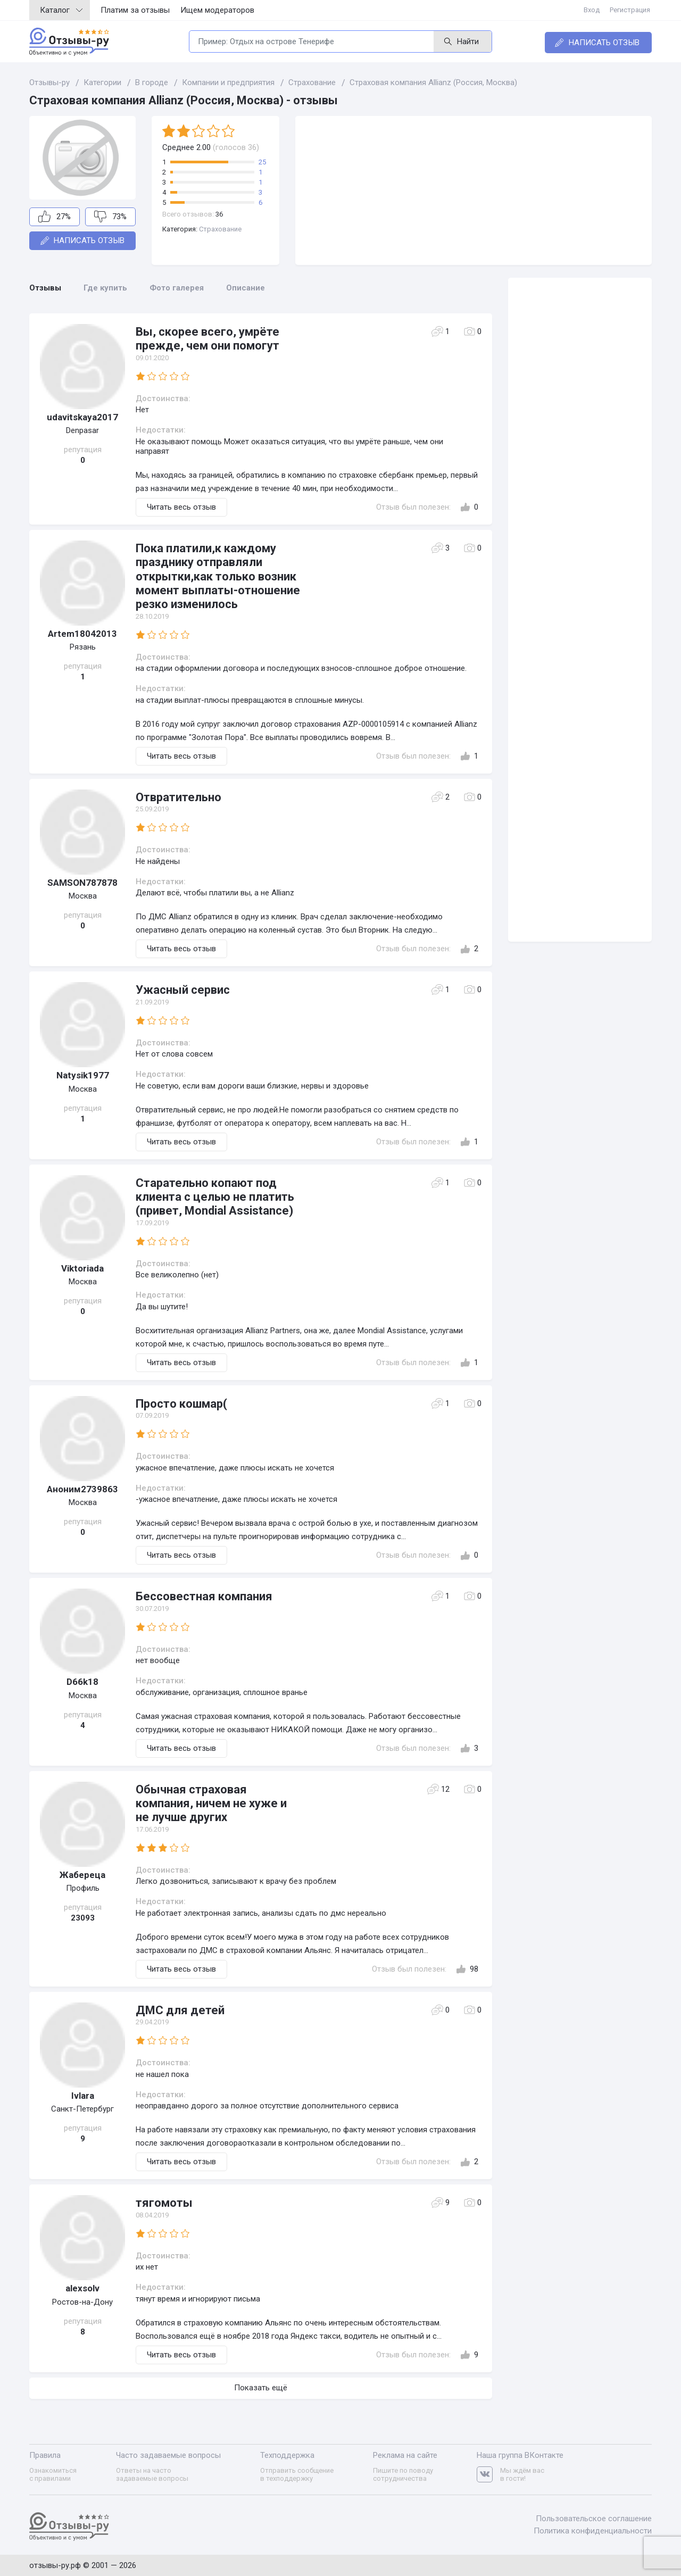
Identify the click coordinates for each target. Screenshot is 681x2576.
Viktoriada (82, 1268)
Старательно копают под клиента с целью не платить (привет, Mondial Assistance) (215, 1197)
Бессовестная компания (204, 1596)
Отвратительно (178, 797)
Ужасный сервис (183, 989)
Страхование (220, 229)
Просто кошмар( (181, 1403)
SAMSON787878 (82, 882)
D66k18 (82, 1681)
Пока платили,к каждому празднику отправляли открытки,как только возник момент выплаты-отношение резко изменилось (218, 576)
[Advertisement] (473, 190)
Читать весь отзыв (181, 507)
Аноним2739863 (82, 1489)
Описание (245, 288)
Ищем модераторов (217, 10)
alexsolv (82, 2288)
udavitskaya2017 (82, 417)
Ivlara (82, 2095)
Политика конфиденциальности (593, 2528)
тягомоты (164, 2202)
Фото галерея (177, 288)
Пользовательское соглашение (594, 2517)
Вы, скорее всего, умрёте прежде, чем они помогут (207, 338)
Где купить (105, 288)
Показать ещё (260, 2387)
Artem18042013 (82, 633)
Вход (595, 10)
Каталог (61, 10)
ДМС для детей (180, 2010)
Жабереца (82, 1874)
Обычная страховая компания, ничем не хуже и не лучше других (211, 1803)
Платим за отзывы (135, 10)
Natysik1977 (82, 1075)
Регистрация (631, 10)
